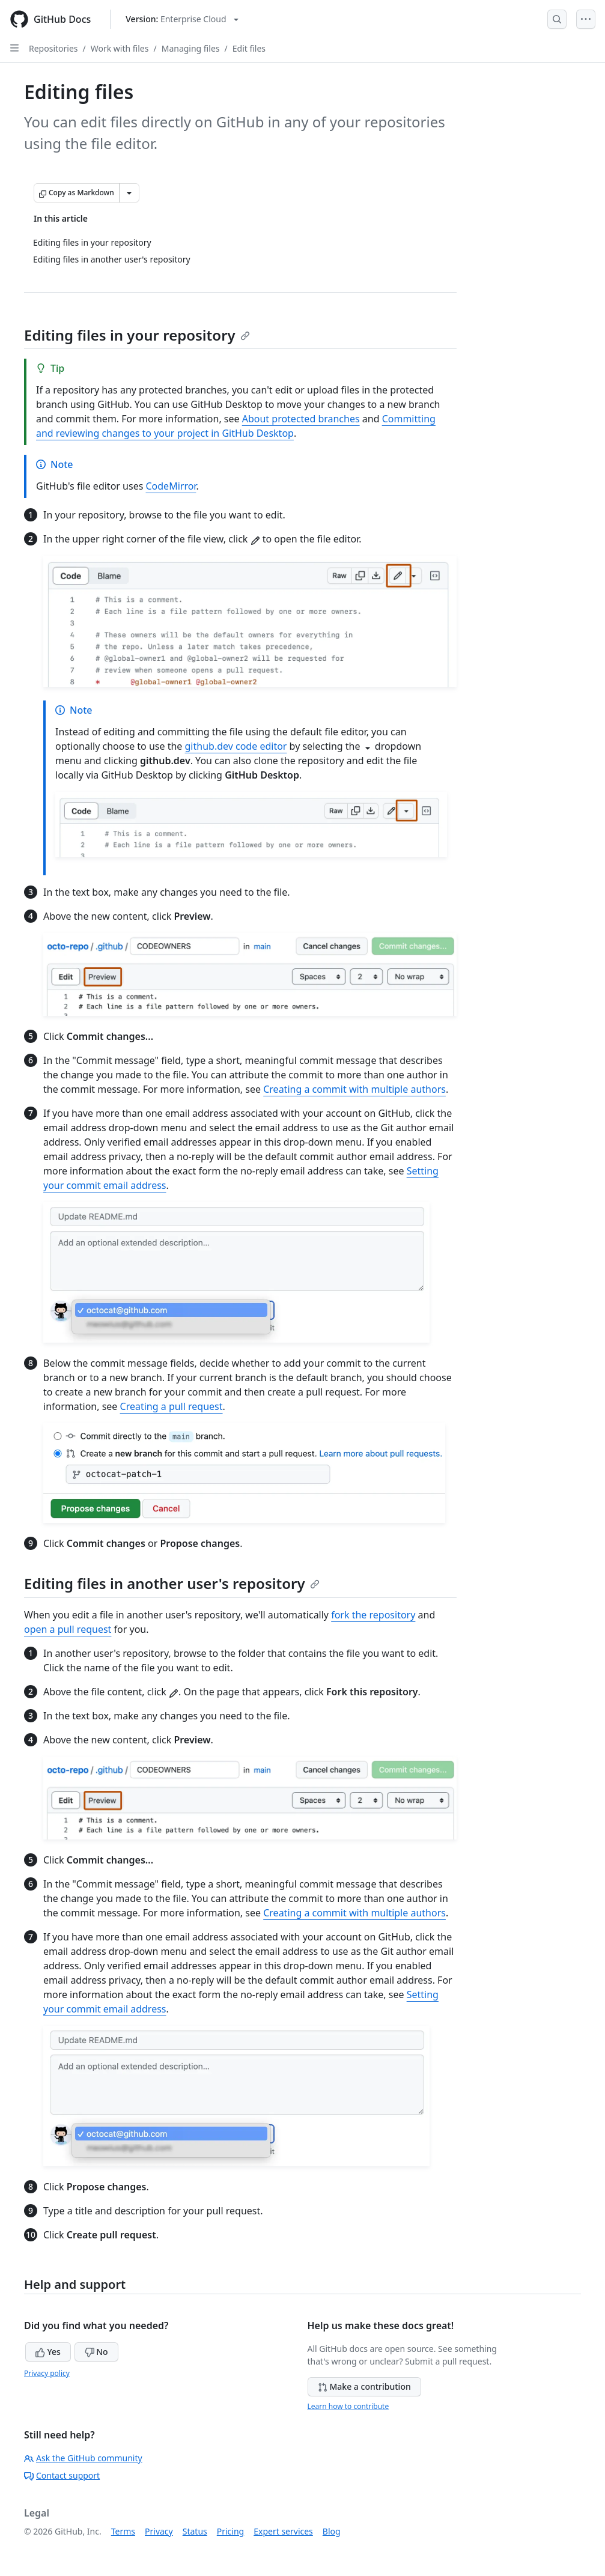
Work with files (120, 48)
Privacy (159, 2531)
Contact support (62, 2475)
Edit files (249, 48)
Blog (332, 2531)
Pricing (230, 2531)
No (96, 2351)
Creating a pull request (171, 1406)
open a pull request (67, 1629)
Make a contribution (364, 2386)
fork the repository (373, 1614)
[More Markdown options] (129, 192)
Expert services (283, 2531)
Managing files (191, 48)
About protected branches (301, 418)
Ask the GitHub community (83, 2458)
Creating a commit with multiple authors (354, 1089)
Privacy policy (47, 2373)
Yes (48, 2351)
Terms (123, 2531)
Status (195, 2531)
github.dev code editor (236, 746)
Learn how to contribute (348, 2406)
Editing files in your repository (137, 335)
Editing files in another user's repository (172, 1583)
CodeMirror (170, 486)
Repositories (53, 48)
